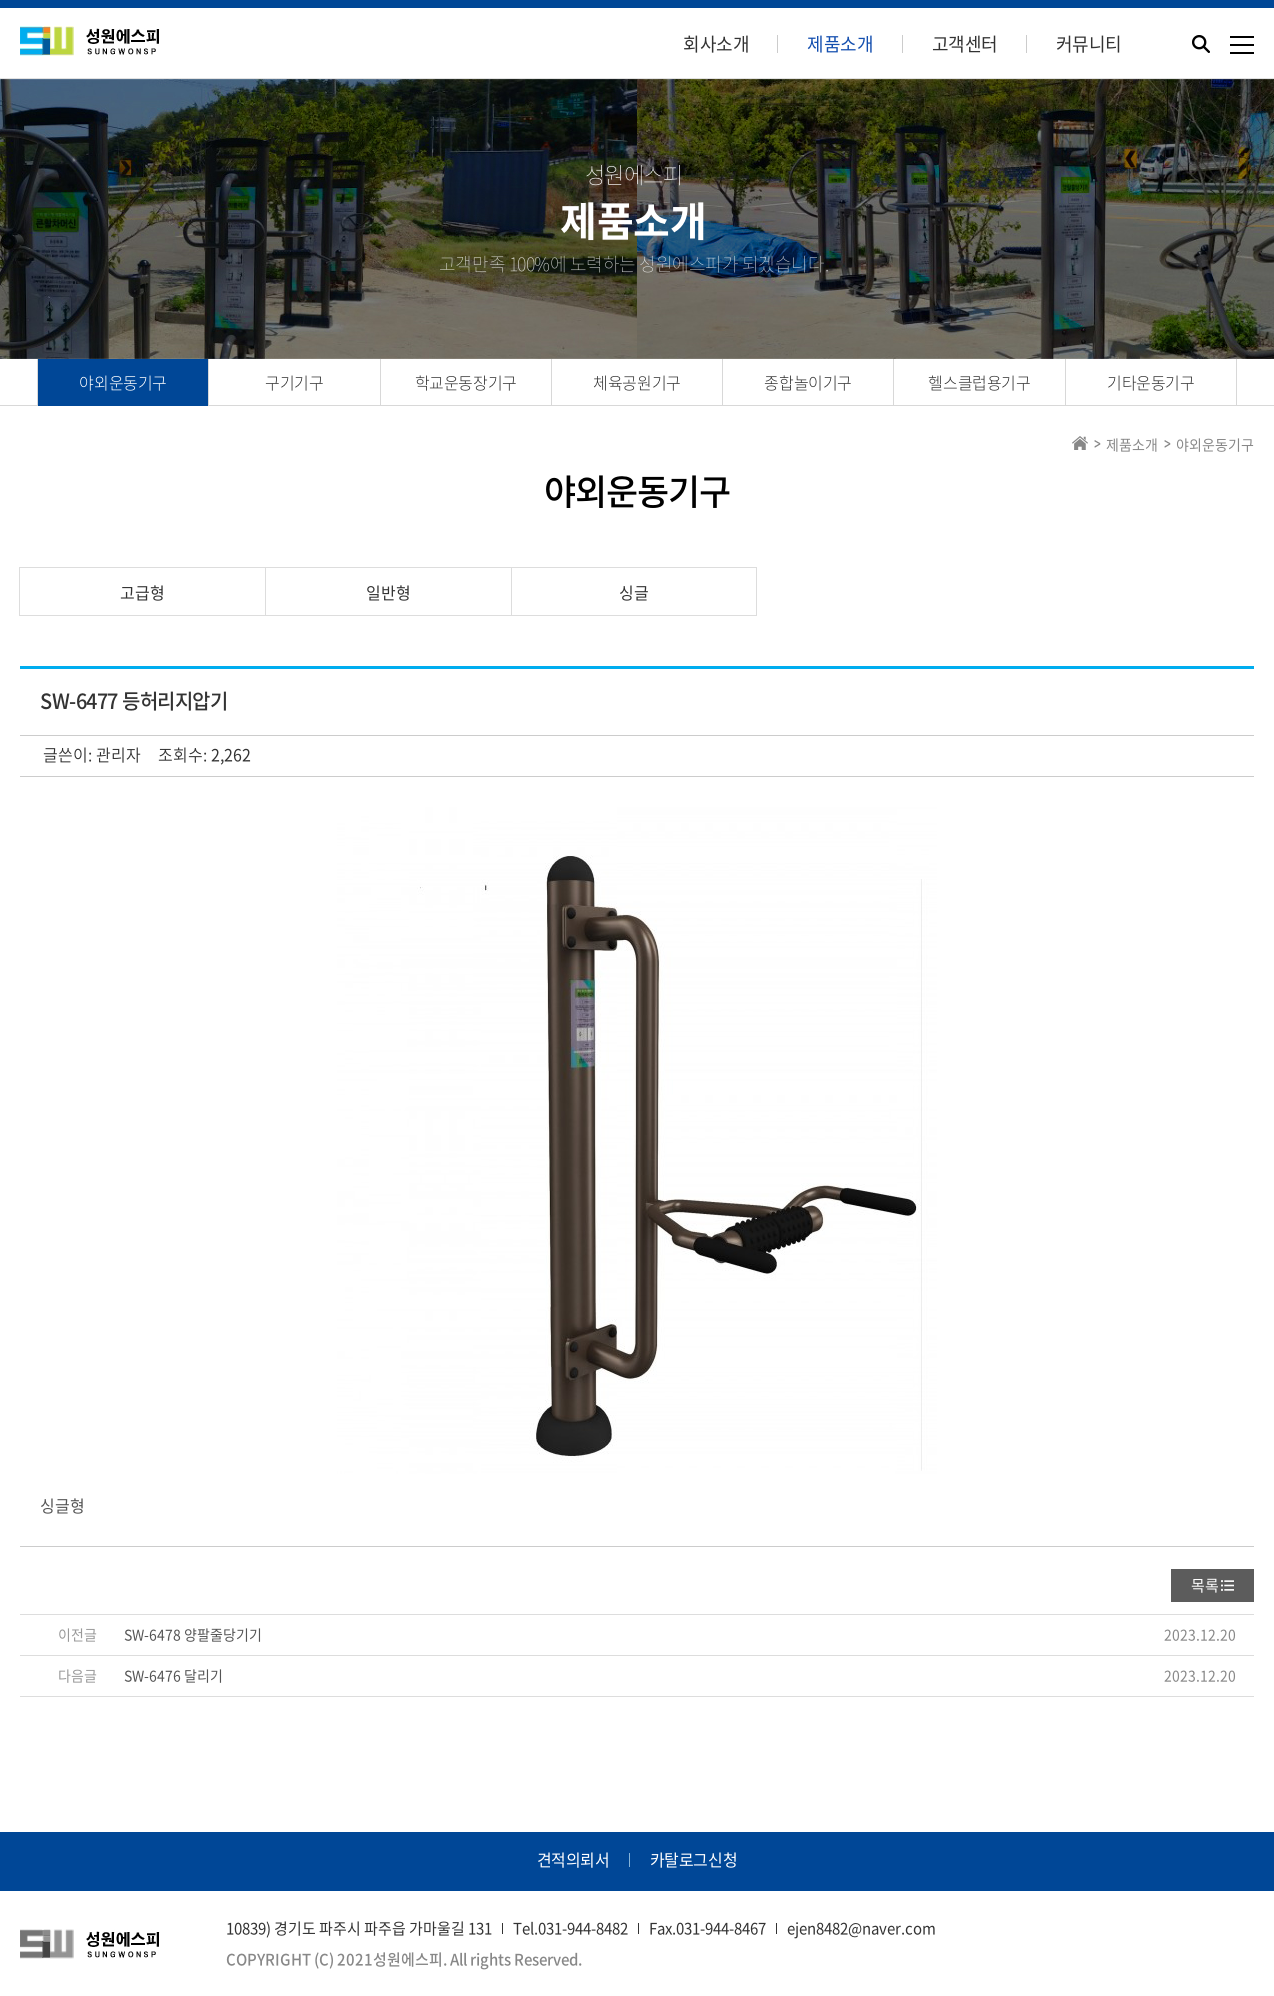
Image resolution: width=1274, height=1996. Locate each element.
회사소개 (716, 43)
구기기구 (294, 382)
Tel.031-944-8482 (570, 1928)
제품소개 (840, 43)
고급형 (142, 592)
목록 (1205, 1585)
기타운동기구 (1151, 382)
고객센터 (965, 43)
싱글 (634, 592)
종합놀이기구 (808, 382)
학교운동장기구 (466, 382)
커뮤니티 (1089, 43)
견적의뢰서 (573, 1859)
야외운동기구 (123, 382)
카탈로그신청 (694, 1859)
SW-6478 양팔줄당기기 (193, 1634)
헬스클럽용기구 (979, 382)
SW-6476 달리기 (173, 1675)
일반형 (388, 592)
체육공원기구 (637, 382)
